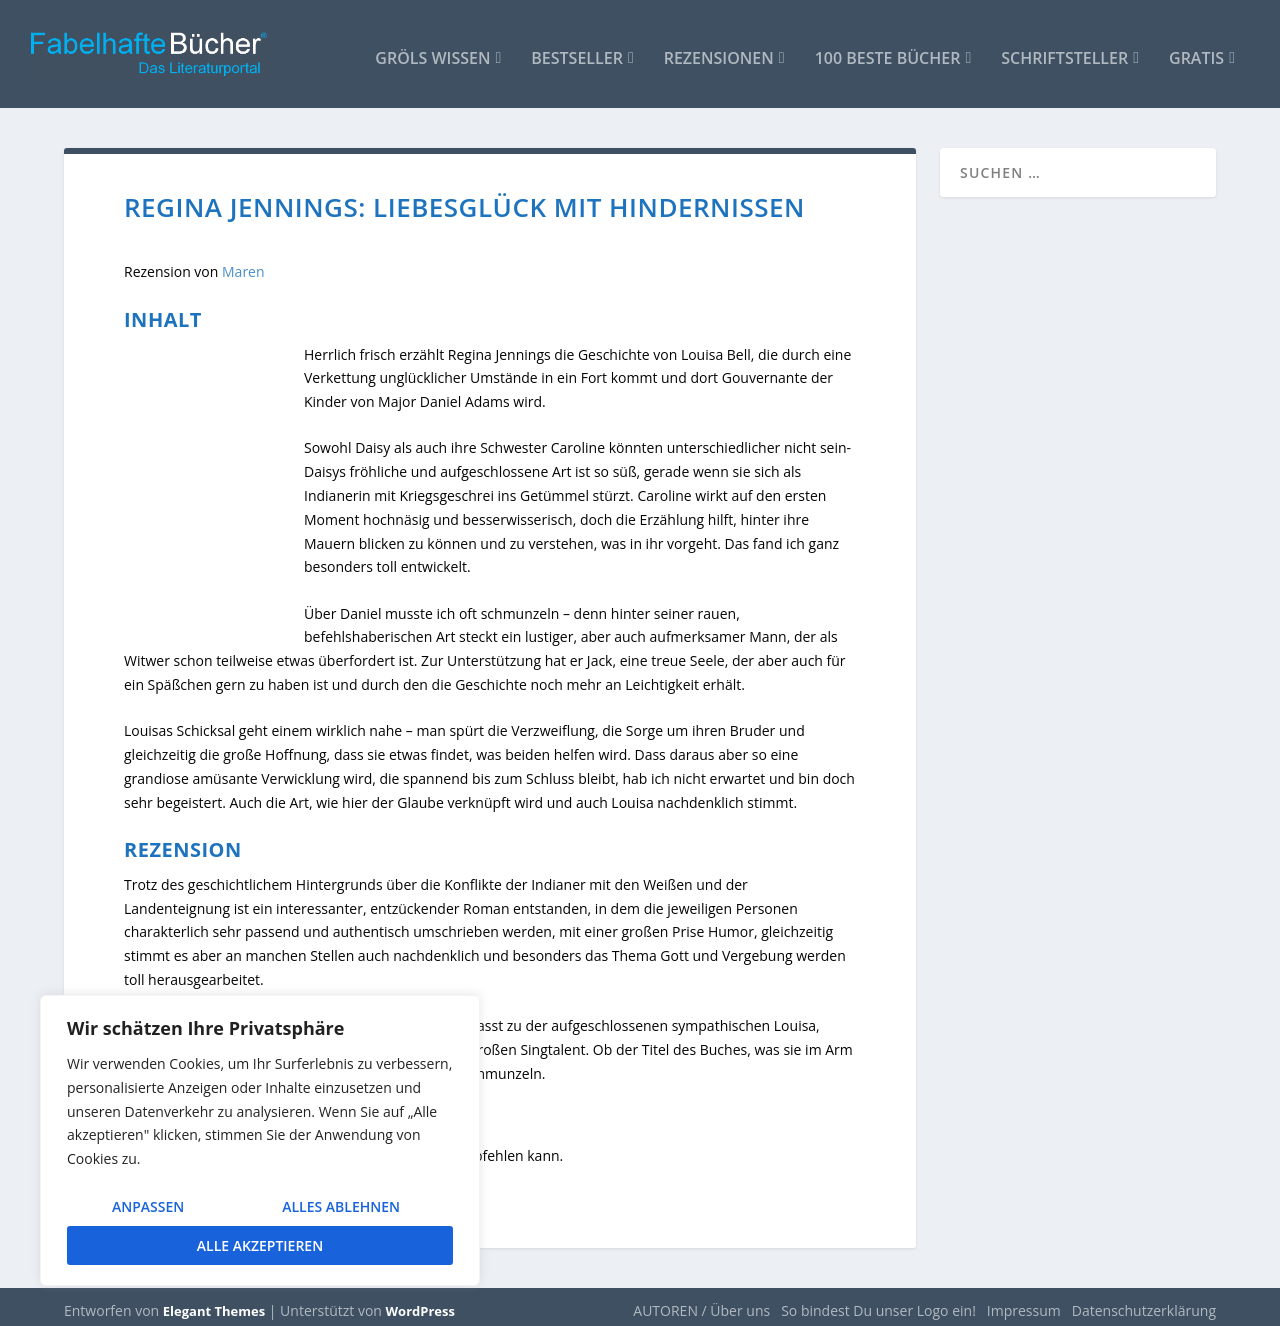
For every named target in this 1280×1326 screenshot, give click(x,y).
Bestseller (577, 51)
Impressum (1024, 1302)
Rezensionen (719, 51)
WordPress (420, 1303)
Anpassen (148, 1206)
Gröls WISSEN (432, 51)
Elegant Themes (214, 1303)
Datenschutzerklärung (1144, 1302)
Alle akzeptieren (260, 1245)
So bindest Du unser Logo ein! (878, 1302)
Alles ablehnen (341, 1206)
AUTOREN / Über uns (701, 1302)
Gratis (1196, 51)
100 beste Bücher (888, 51)
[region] (260, 1140)
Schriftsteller (1064, 51)
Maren (241, 263)
